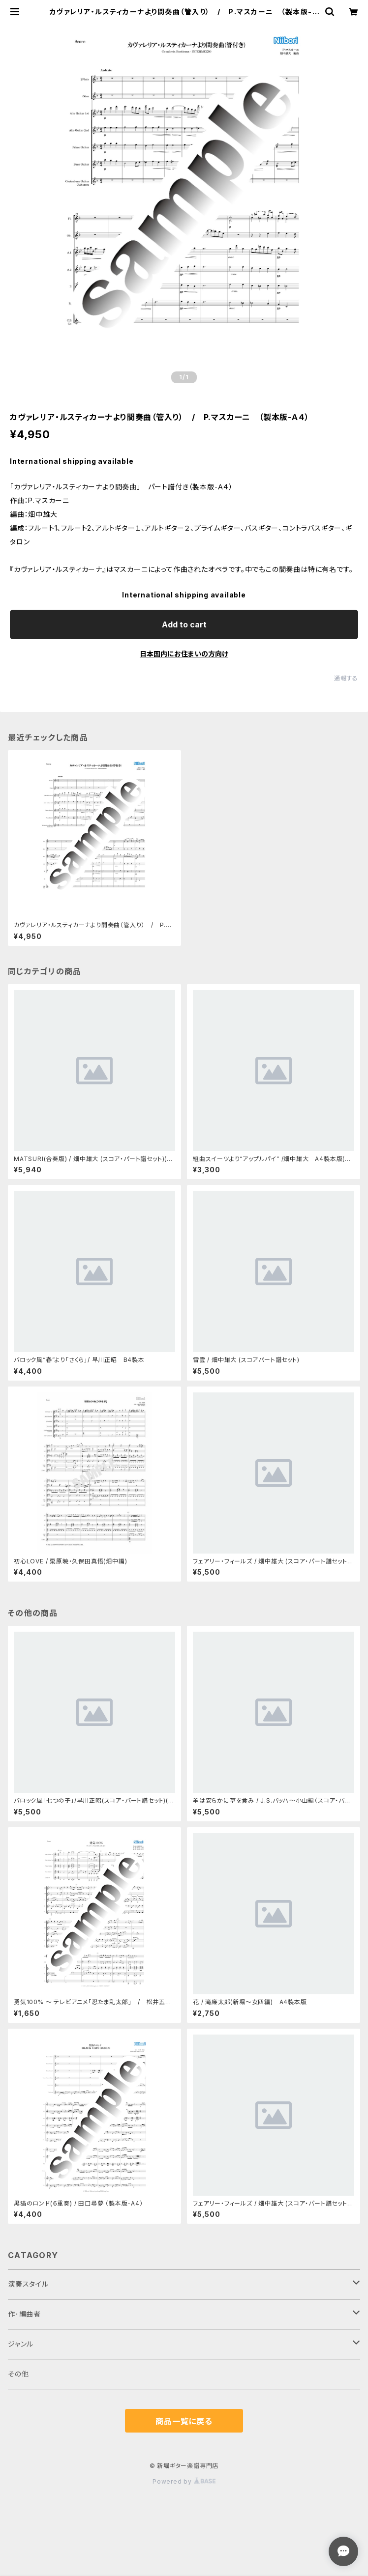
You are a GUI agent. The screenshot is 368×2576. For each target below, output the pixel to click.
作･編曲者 (24, 2314)
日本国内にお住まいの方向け (184, 654)
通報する (346, 678)
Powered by (184, 2481)
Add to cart (184, 624)
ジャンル (20, 2344)
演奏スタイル (28, 2284)
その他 (18, 2374)
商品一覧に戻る (184, 2421)
